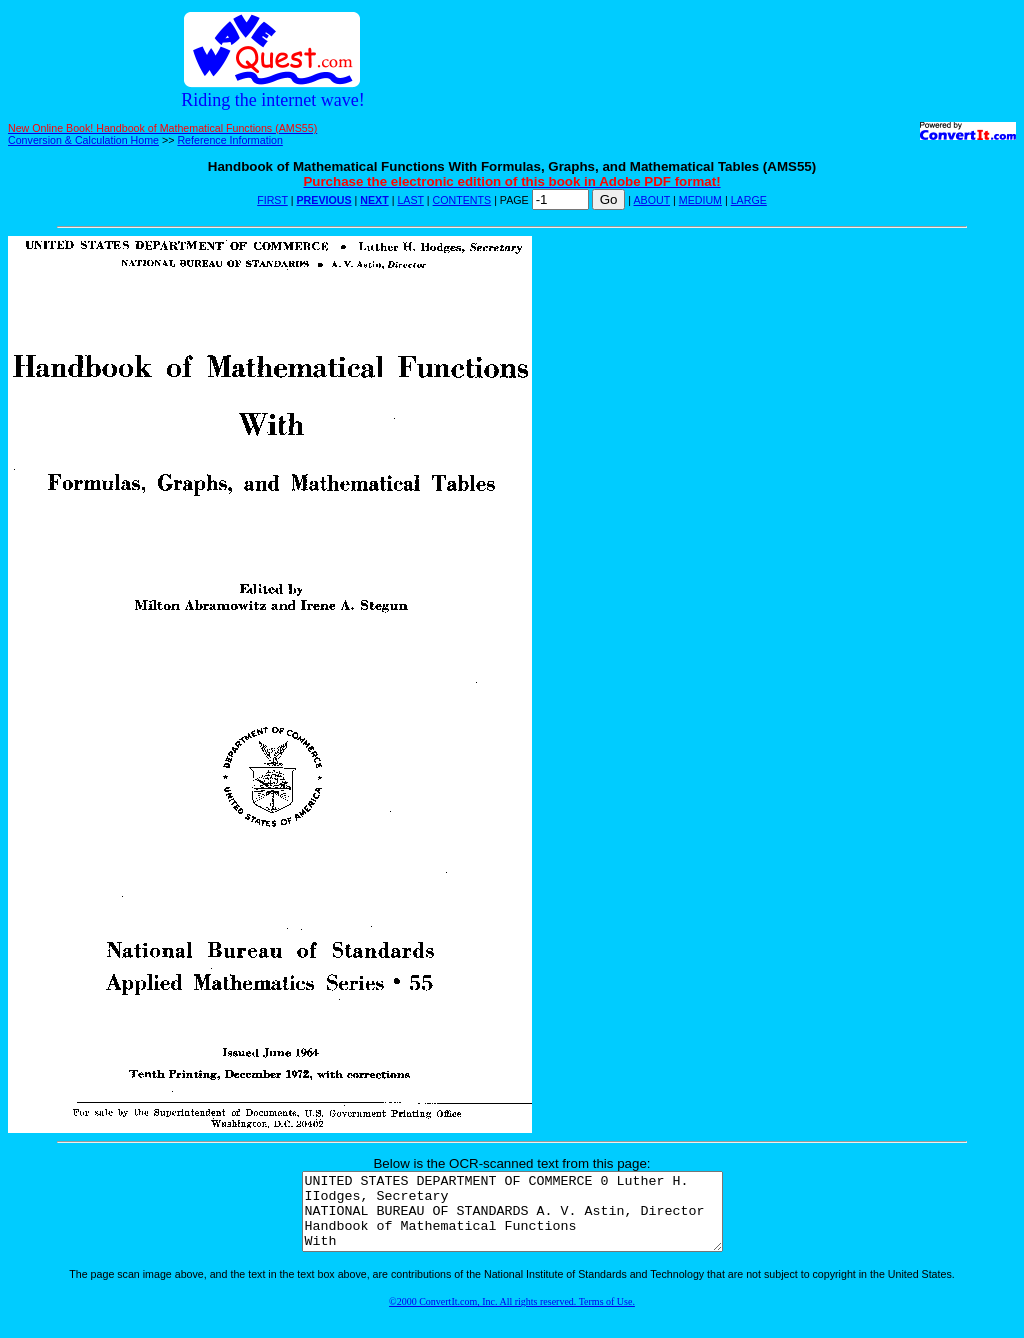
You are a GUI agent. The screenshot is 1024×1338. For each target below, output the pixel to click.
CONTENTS (462, 200)
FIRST (272, 200)
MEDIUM (700, 200)
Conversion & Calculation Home (83, 140)
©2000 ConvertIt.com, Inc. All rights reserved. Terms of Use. (512, 1316)
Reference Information (229, 140)
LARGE (749, 200)
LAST (410, 200)
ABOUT (652, 200)
